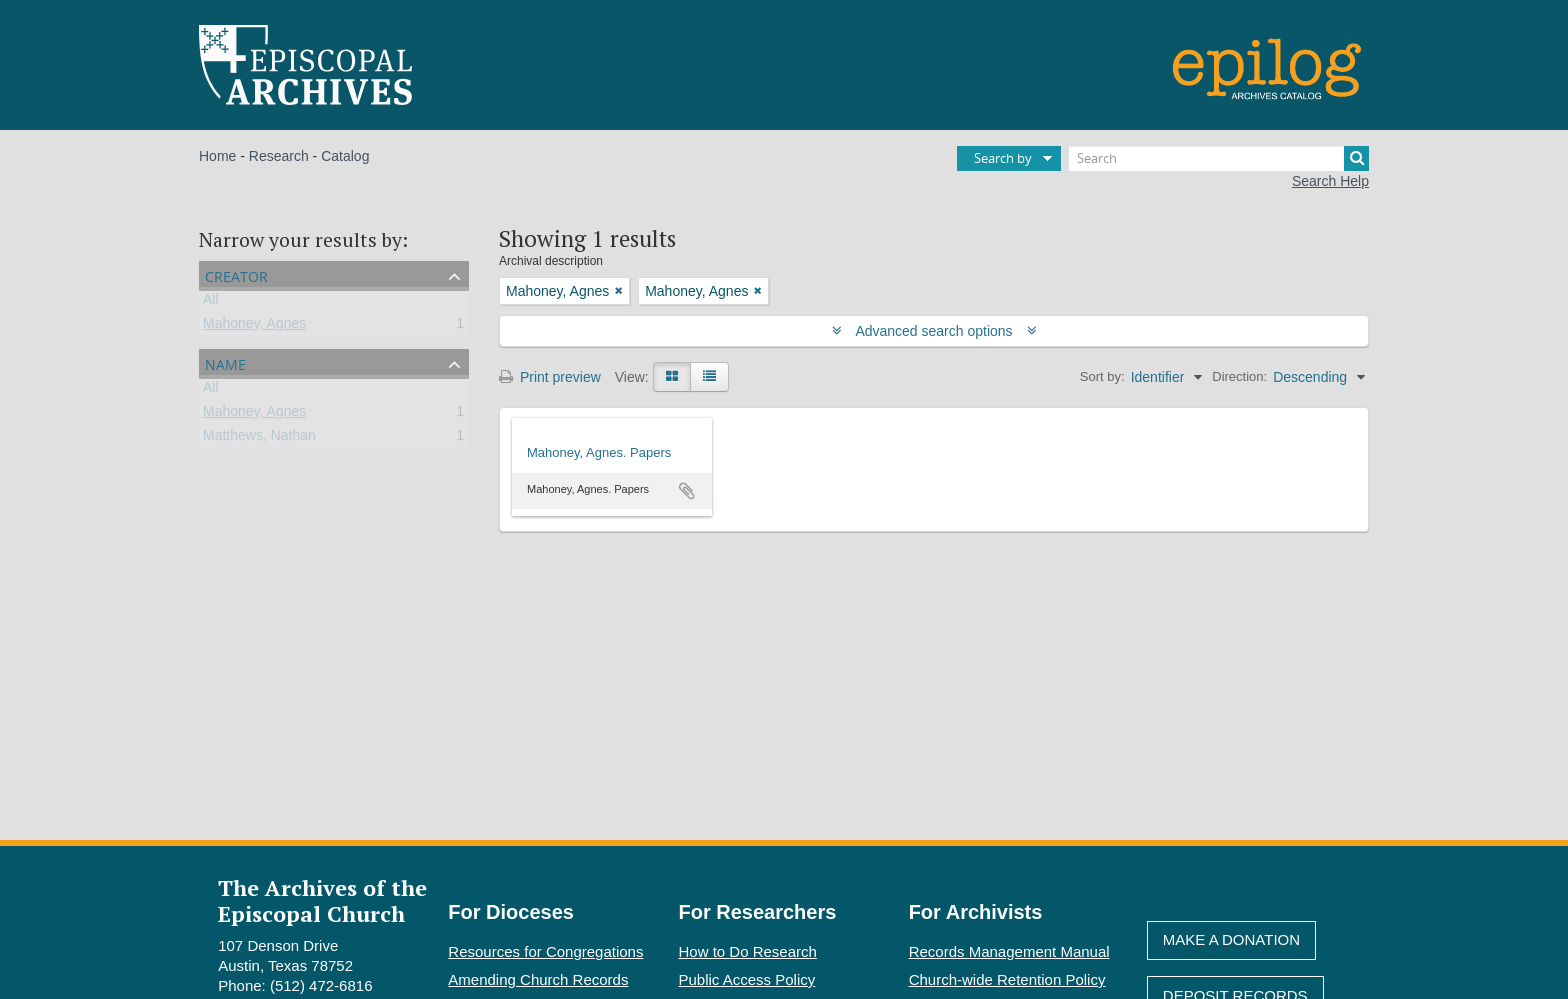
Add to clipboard (687, 491)
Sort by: (1102, 376)
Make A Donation (1231, 939)
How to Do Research (748, 951)
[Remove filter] (619, 291)
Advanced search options (934, 331)
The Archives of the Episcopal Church (322, 900)
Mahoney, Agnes (254, 327)
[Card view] (672, 377)
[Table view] (709, 377)
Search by (1003, 158)
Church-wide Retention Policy (1007, 979)
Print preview (550, 377)
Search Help (1330, 181)
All (211, 303)
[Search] (1219, 158)
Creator (236, 274)
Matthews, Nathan (259, 439)
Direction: (1239, 376)
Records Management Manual (1009, 951)
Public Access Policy (747, 979)
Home (217, 156)
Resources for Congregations (545, 951)
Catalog (345, 156)
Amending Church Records (538, 979)
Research (279, 156)
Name (225, 362)
